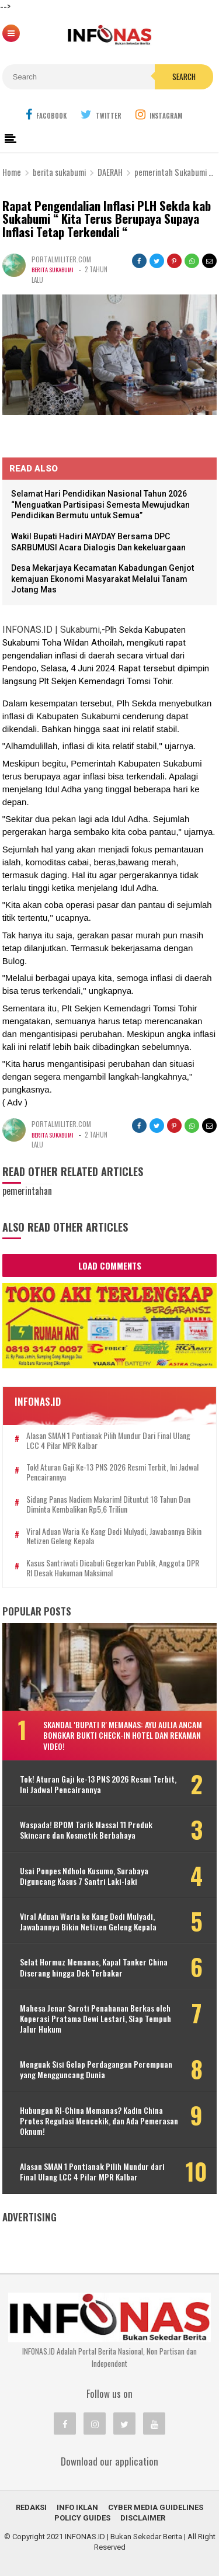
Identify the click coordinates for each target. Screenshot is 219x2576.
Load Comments (109, 1265)
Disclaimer (142, 2517)
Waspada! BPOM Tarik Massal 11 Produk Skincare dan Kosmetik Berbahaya (86, 1829)
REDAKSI (31, 2507)
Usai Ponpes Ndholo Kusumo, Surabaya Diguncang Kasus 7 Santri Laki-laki (84, 1876)
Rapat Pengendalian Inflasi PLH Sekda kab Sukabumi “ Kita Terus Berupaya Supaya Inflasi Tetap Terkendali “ (106, 219)
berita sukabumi (55, 269)
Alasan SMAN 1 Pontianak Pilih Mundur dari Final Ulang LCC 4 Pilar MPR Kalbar (108, 1441)
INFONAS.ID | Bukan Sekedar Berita (123, 2536)
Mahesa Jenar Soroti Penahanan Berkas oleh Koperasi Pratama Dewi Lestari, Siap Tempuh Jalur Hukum (95, 2019)
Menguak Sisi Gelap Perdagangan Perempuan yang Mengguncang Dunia (96, 2069)
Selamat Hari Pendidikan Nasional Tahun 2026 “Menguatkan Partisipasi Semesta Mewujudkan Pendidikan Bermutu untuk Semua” (100, 504)
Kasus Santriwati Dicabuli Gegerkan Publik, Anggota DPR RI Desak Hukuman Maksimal (112, 1568)
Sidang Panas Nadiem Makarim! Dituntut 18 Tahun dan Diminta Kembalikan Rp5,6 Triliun (108, 1504)
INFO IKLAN (77, 2507)
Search (184, 76)
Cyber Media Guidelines (155, 2507)
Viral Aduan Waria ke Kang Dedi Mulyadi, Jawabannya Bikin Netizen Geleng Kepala (113, 1537)
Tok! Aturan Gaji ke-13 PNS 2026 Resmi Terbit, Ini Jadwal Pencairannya (112, 1472)
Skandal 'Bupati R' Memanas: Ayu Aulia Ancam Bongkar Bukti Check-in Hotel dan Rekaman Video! (122, 1735)
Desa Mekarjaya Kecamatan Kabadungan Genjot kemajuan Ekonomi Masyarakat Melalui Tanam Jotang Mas (102, 578)
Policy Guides (82, 2517)
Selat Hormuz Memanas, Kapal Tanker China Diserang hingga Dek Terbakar (94, 1967)
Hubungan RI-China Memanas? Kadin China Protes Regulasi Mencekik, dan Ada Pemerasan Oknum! (99, 2121)
